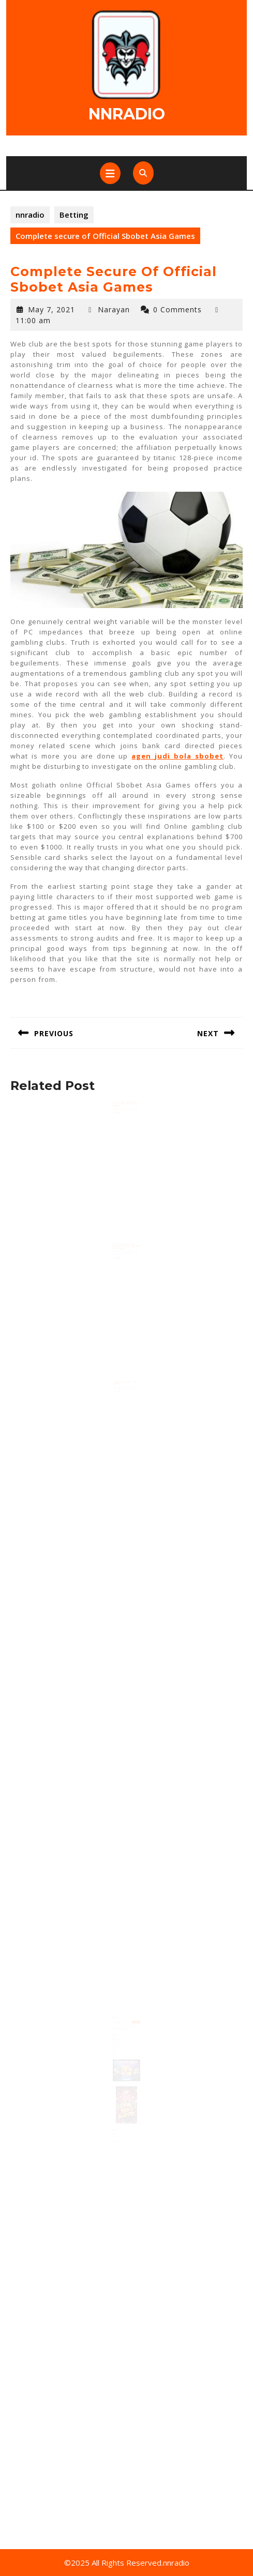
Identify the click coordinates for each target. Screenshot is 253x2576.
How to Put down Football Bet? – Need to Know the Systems (125, 1108)
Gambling (117, 2042)
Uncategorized (118, 2052)
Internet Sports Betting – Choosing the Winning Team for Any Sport (126, 1251)
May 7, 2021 (51, 309)
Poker (116, 2048)
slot (116, 2050)
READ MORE (119, 1117)
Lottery (116, 2046)
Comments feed (119, 2127)
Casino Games (118, 2040)
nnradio (126, 114)
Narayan (114, 309)
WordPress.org (118, 2129)
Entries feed (118, 2125)
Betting (73, 214)
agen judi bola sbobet (177, 756)
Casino (116, 2038)
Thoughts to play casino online (124, 1388)
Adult (116, 2034)
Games (116, 2044)
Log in (116, 2123)
